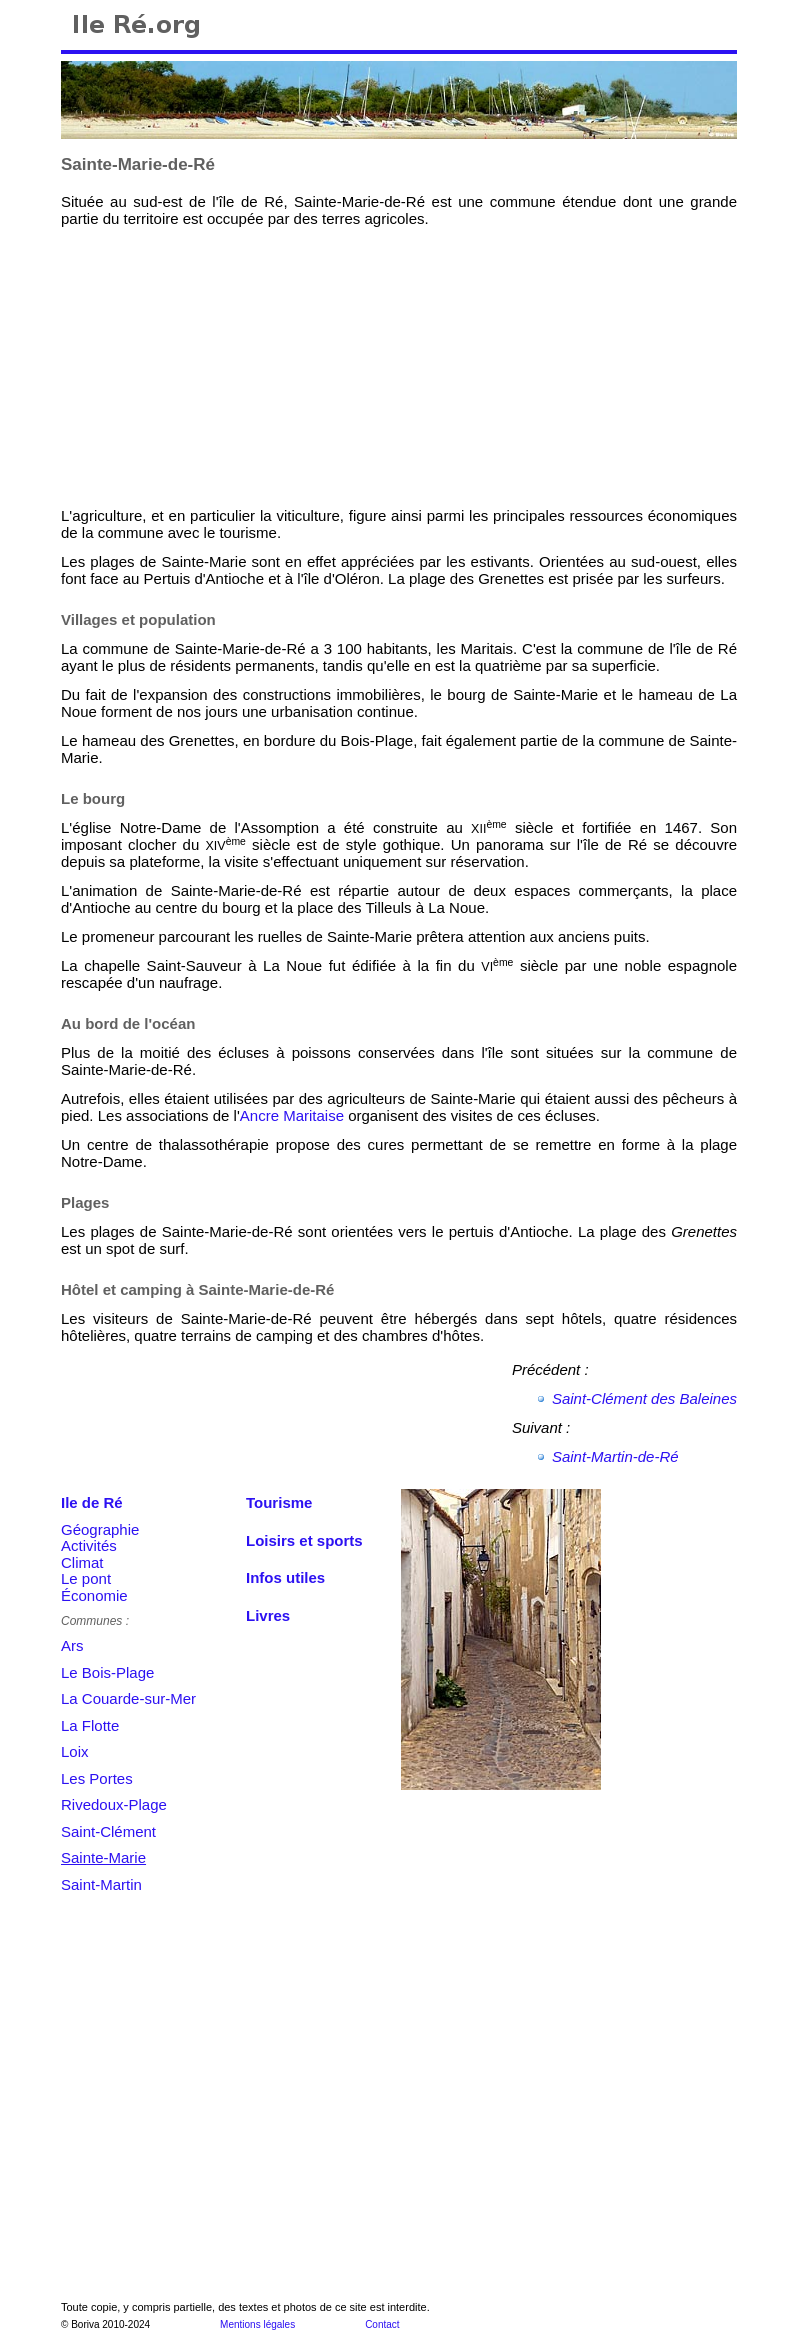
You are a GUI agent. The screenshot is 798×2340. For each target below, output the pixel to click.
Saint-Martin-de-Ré (615, 1456)
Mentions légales (257, 2324)
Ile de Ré (92, 1502)
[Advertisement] (211, 367)
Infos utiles (285, 1577)
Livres (268, 1615)
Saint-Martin (101, 1884)
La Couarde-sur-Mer (128, 1698)
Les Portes (97, 1778)
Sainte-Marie (103, 1857)
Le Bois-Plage (107, 1672)
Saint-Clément (108, 1831)
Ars (72, 1645)
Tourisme (279, 1502)
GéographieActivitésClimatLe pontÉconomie (100, 1562)
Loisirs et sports (304, 1540)
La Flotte (90, 1725)
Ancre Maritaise (292, 1115)
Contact (382, 2324)
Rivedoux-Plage (114, 1804)
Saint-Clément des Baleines (644, 1398)
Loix (75, 1751)
